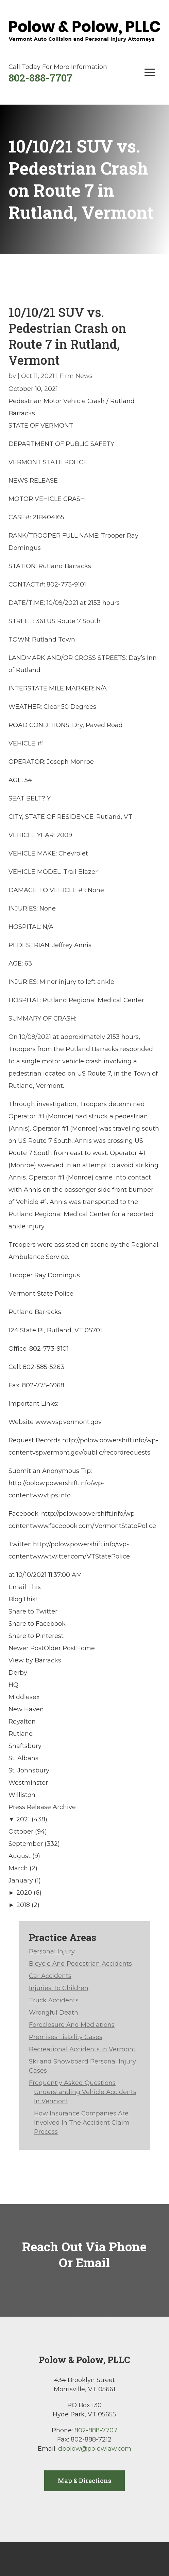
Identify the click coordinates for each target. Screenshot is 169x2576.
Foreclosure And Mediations (72, 2025)
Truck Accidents (54, 2000)
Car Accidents (50, 1976)
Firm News (76, 376)
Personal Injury (52, 1951)
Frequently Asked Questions (72, 2083)
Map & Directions (84, 2480)
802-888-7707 (40, 77)
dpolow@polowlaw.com (94, 2448)
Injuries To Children (58, 1988)
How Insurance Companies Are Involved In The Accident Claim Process (82, 2123)
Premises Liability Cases (65, 2037)
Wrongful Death (53, 2012)
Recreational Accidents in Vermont (82, 2049)
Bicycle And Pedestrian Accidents (80, 1963)
